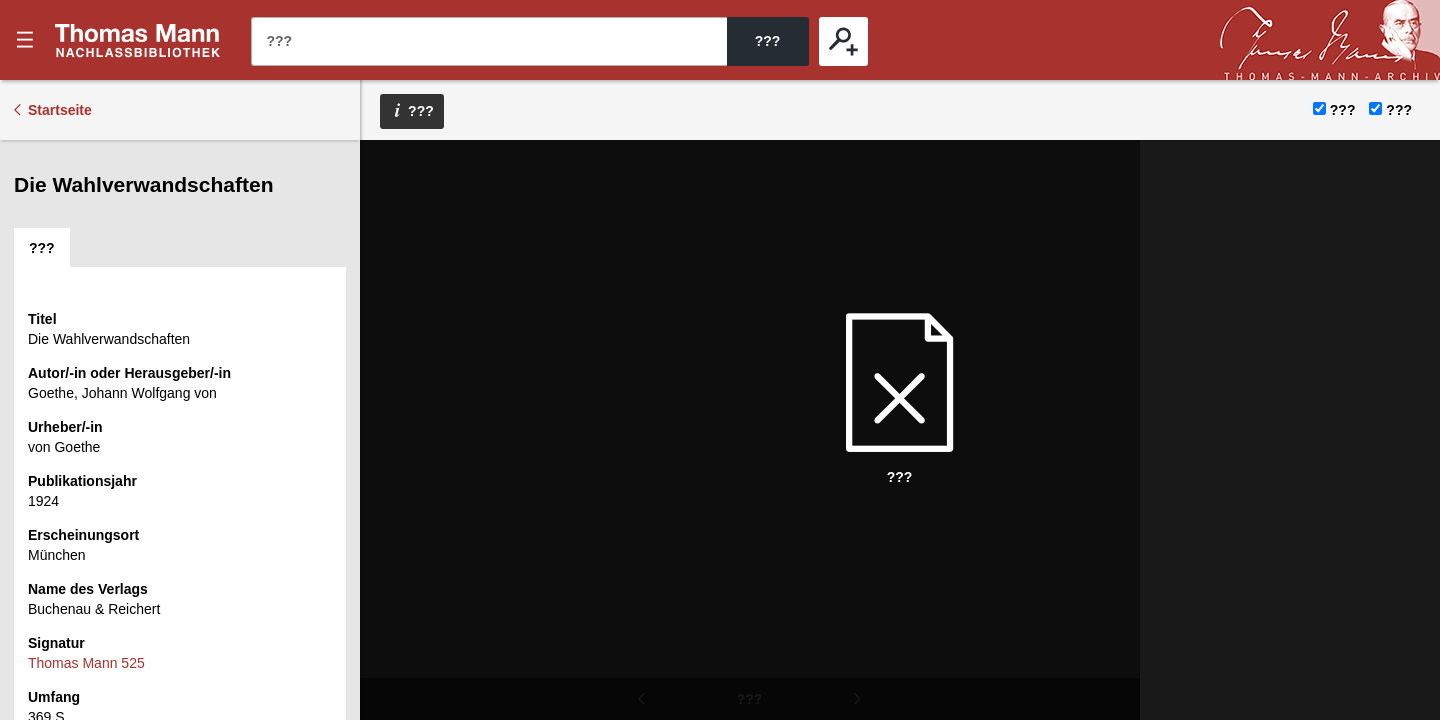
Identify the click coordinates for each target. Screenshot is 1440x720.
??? (138, 40)
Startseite (60, 110)
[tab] (42, 248)
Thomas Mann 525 (86, 663)
